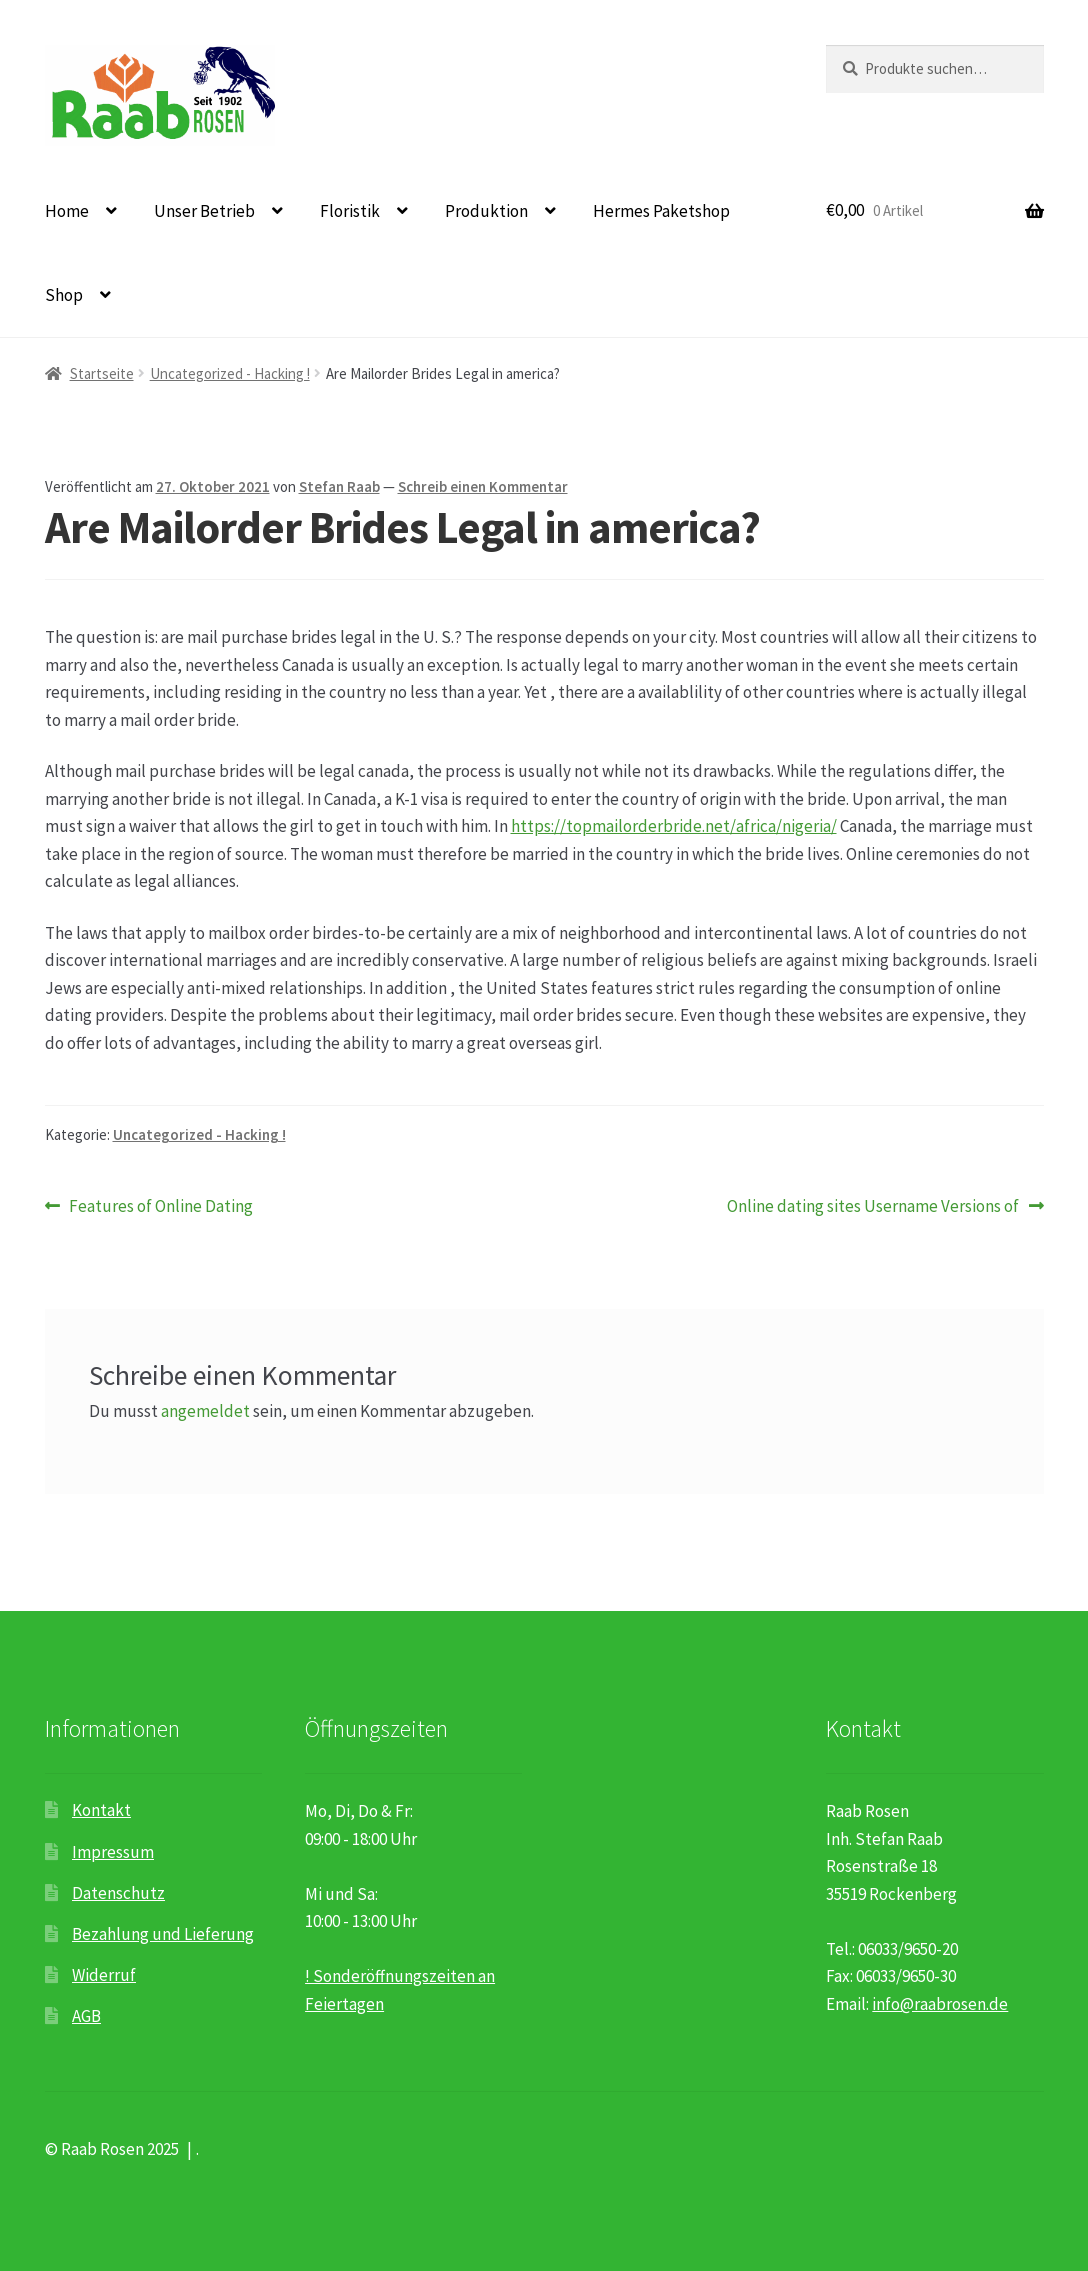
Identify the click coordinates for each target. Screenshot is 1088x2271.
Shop (64, 295)
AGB (86, 2016)
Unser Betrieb (204, 211)
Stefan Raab (339, 486)
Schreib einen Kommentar (483, 486)
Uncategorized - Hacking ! (230, 373)
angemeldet (205, 1411)
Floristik (350, 211)
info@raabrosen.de (940, 2004)
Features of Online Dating (160, 1206)
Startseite (102, 373)
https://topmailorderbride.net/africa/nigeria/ (674, 826)
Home (67, 211)
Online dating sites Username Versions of (873, 1206)
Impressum (113, 1852)
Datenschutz (118, 1893)
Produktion (486, 211)
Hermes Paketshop (661, 211)
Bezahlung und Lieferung (163, 1934)
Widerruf (104, 1975)
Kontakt (101, 1810)
